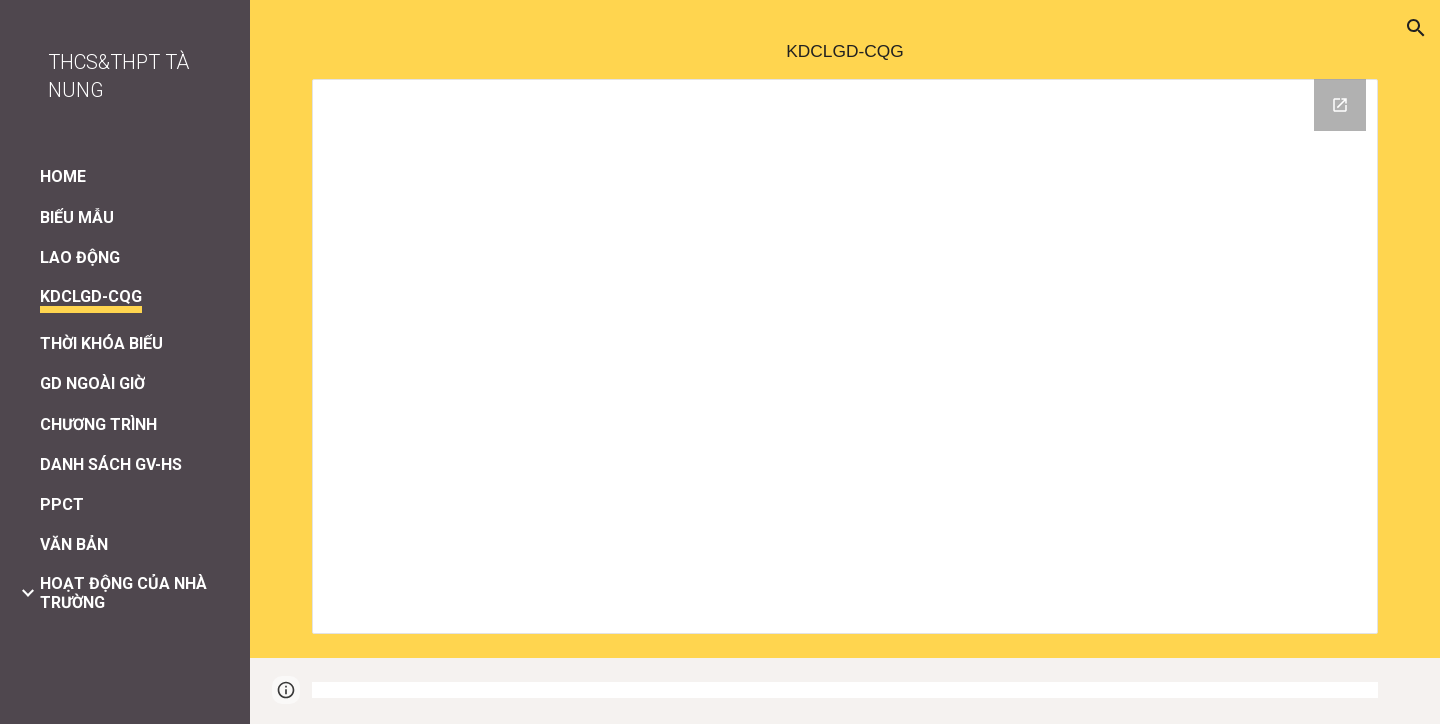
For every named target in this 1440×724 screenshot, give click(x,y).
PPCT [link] (62, 504)
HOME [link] (63, 176)
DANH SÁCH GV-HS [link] (111, 464)
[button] (1416, 28)
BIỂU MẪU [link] (77, 217)
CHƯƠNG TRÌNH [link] (98, 424)
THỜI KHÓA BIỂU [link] (101, 343)
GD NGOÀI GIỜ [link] (92, 383)
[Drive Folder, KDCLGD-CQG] (845, 356)
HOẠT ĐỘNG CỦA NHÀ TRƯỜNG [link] (123, 593)
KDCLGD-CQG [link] (91, 296)
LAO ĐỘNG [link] (80, 257)
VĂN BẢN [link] (74, 544)
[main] (845, 51)
